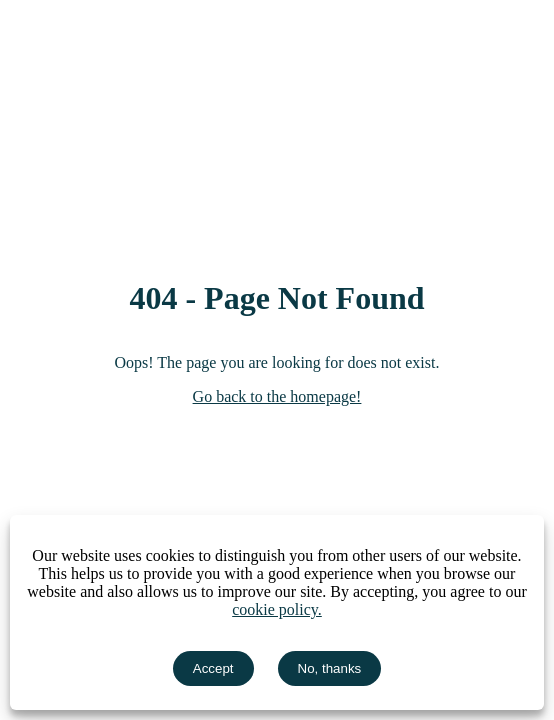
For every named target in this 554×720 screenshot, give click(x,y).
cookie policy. (277, 609)
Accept (213, 668)
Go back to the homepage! (277, 396)
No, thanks (330, 668)
